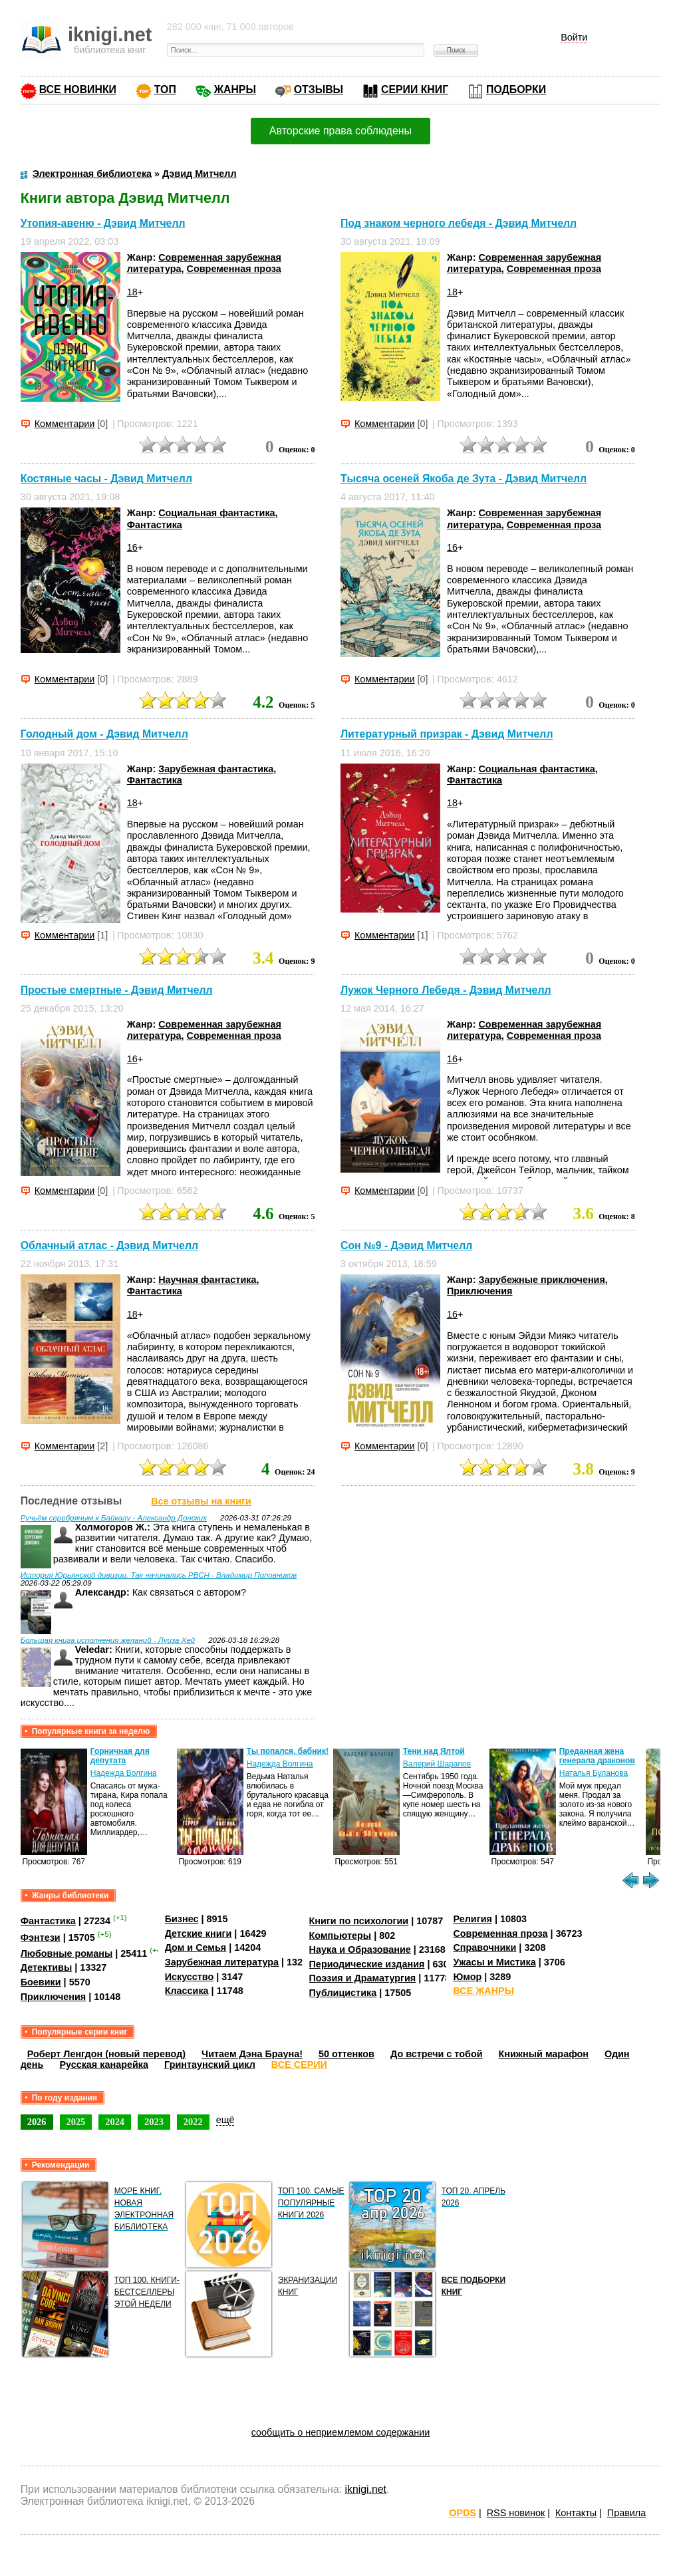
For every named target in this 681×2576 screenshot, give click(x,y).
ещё (225, 2119)
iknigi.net (365, 2489)
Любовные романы (67, 1953)
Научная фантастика (207, 1279)
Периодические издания (367, 1964)
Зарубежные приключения (541, 1279)
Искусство (189, 1976)
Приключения (480, 1291)
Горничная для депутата (120, 1756)
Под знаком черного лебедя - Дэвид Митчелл (458, 223)
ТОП (165, 89)
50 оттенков (346, 2054)
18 (132, 292)
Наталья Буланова (593, 1773)
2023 (154, 2121)
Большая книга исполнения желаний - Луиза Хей (108, 1640)
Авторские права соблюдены (340, 130)
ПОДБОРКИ (516, 89)
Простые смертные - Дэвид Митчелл (117, 990)
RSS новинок (516, 2512)
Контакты (576, 2512)
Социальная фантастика (216, 512)
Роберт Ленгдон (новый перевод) (106, 2054)
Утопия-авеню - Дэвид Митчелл (103, 223)
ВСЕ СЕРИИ (299, 2064)
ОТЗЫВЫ (318, 89)
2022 (193, 2121)
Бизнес (182, 1919)
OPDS (462, 2512)
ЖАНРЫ (235, 89)
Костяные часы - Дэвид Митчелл (106, 478)
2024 (114, 2121)
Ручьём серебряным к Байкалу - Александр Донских (114, 1518)
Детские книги (198, 1933)
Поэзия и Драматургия (362, 1978)
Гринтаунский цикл (209, 2064)
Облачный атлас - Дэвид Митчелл (109, 1245)
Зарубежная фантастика (215, 769)
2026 (37, 2121)
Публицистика (343, 1992)
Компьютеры (340, 1935)
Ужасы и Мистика (494, 1962)
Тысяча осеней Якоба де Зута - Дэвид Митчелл (463, 478)
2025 (76, 2121)
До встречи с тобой (436, 2054)
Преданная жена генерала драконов (597, 1756)
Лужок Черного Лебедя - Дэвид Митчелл (445, 990)
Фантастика (154, 524)
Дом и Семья (196, 1947)
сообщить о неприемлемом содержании (340, 2432)
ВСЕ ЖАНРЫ (483, 1990)
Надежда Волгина (123, 1773)
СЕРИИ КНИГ (414, 89)
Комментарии (65, 423)
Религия (472, 1919)
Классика (187, 1990)
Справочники (484, 1947)
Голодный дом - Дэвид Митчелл (104, 734)
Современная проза (234, 268)
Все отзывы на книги (201, 1501)
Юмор (467, 1976)
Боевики (41, 1982)
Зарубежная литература (222, 1962)
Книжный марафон (544, 2054)
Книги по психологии (359, 1921)
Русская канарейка (103, 2064)
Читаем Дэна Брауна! (252, 2054)
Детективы (46, 1967)
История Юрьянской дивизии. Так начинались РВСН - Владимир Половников (159, 1575)
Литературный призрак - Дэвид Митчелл (446, 734)
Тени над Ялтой (434, 1751)
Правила (626, 2512)
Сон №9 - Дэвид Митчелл (406, 1245)
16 (132, 547)
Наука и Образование (360, 1949)
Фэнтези (41, 1937)
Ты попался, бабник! (288, 1751)
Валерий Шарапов (437, 1764)
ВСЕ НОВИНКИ (77, 89)
